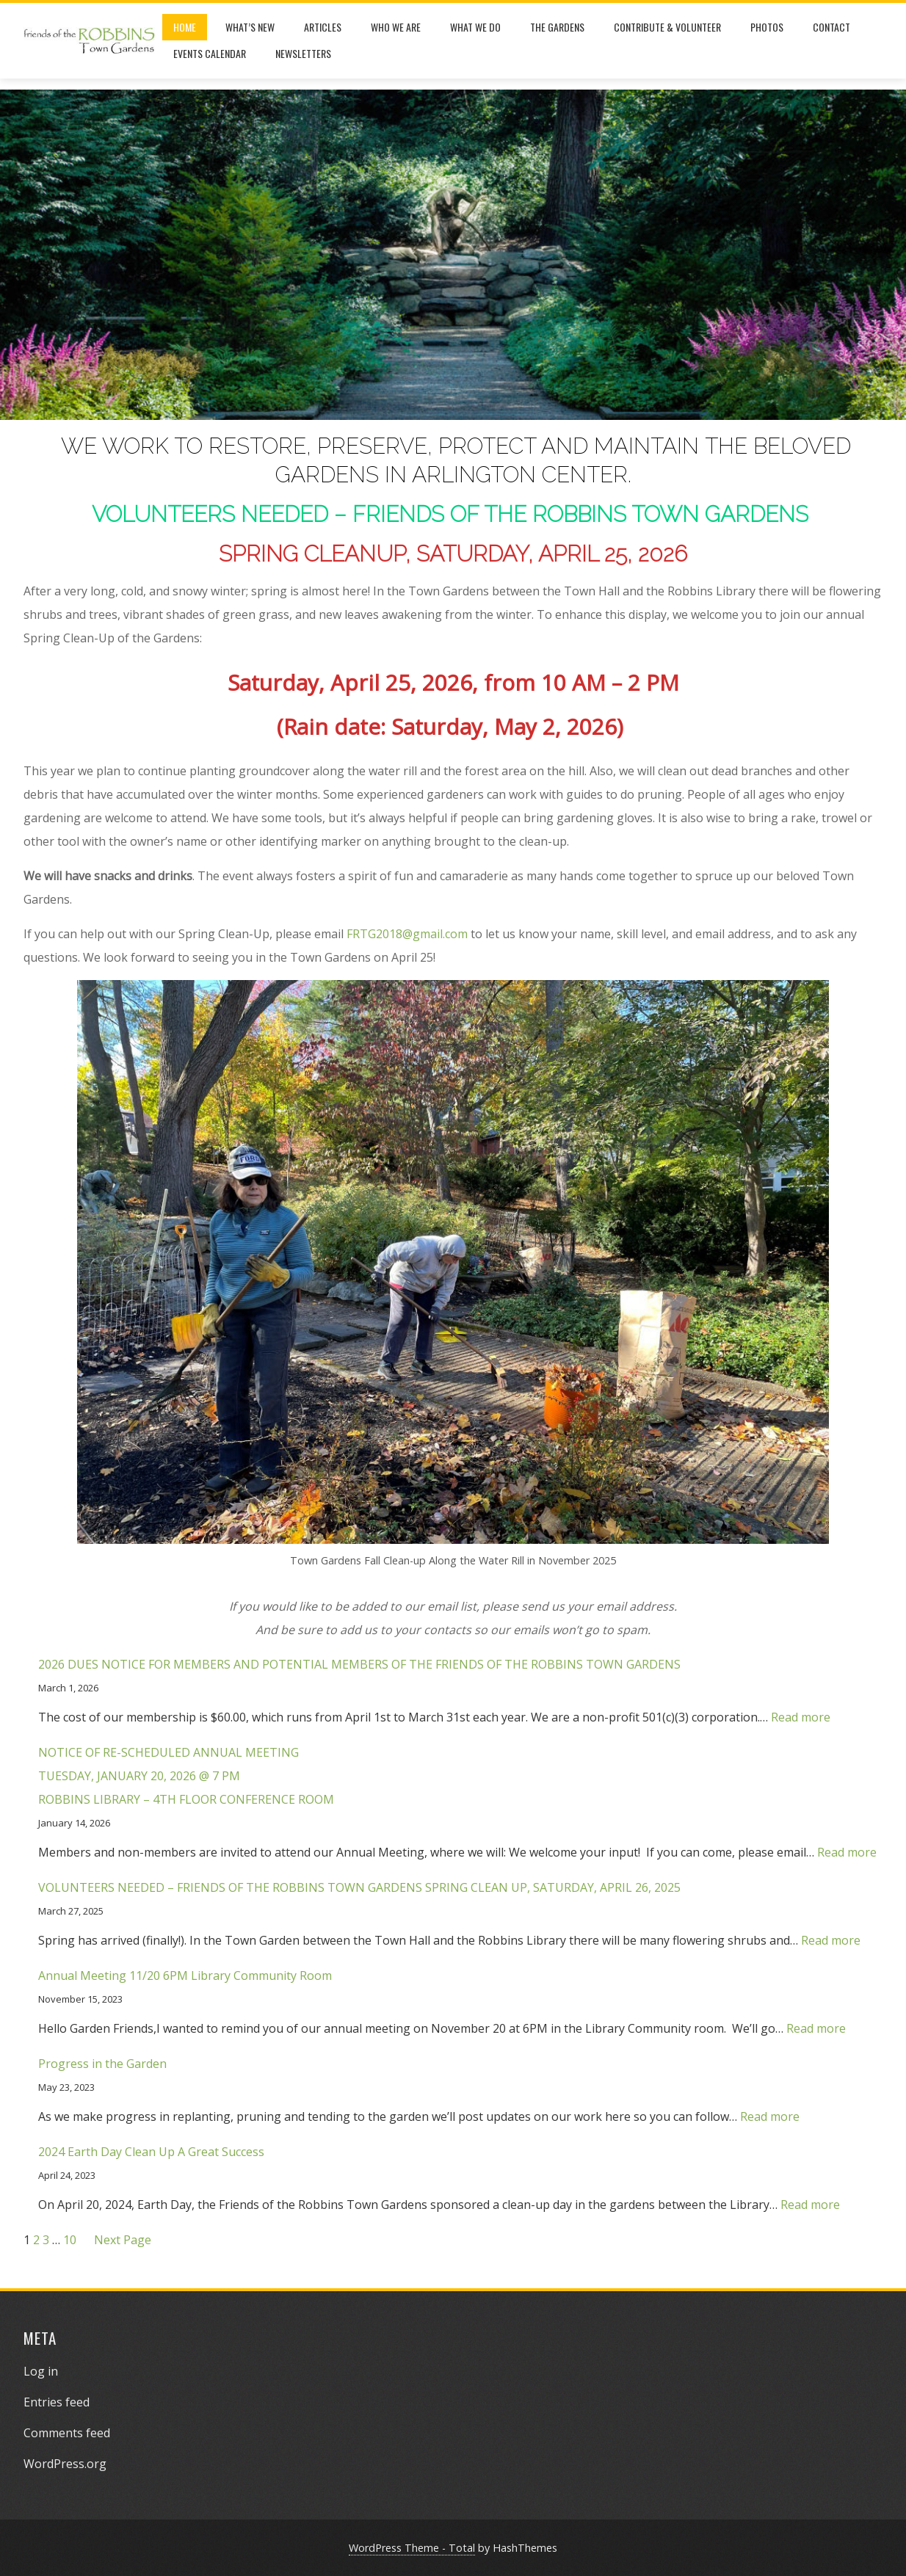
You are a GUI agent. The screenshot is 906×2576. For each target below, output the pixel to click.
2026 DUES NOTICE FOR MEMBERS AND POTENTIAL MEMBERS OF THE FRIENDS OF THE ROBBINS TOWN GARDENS (359, 1664)
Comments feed (66, 2433)
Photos (766, 27)
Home (184, 27)
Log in (40, 2371)
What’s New (250, 27)
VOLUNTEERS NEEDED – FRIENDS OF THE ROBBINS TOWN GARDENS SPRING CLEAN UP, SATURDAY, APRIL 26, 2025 (359, 1887)
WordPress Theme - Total (412, 2548)
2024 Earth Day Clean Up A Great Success (151, 2152)
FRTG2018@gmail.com (407, 934)
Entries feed (56, 2402)
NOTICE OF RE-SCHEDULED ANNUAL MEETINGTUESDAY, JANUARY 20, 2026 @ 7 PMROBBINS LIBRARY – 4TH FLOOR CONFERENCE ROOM (186, 1775)
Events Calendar (209, 53)
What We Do (475, 27)
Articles (322, 27)
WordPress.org (64, 2464)
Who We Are (396, 27)
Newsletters (303, 53)
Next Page (122, 2240)
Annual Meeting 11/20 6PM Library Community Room (185, 1975)
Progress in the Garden (102, 2064)
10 (69, 2240)
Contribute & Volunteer (667, 27)
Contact (831, 27)
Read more (800, 1717)
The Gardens (557, 27)
